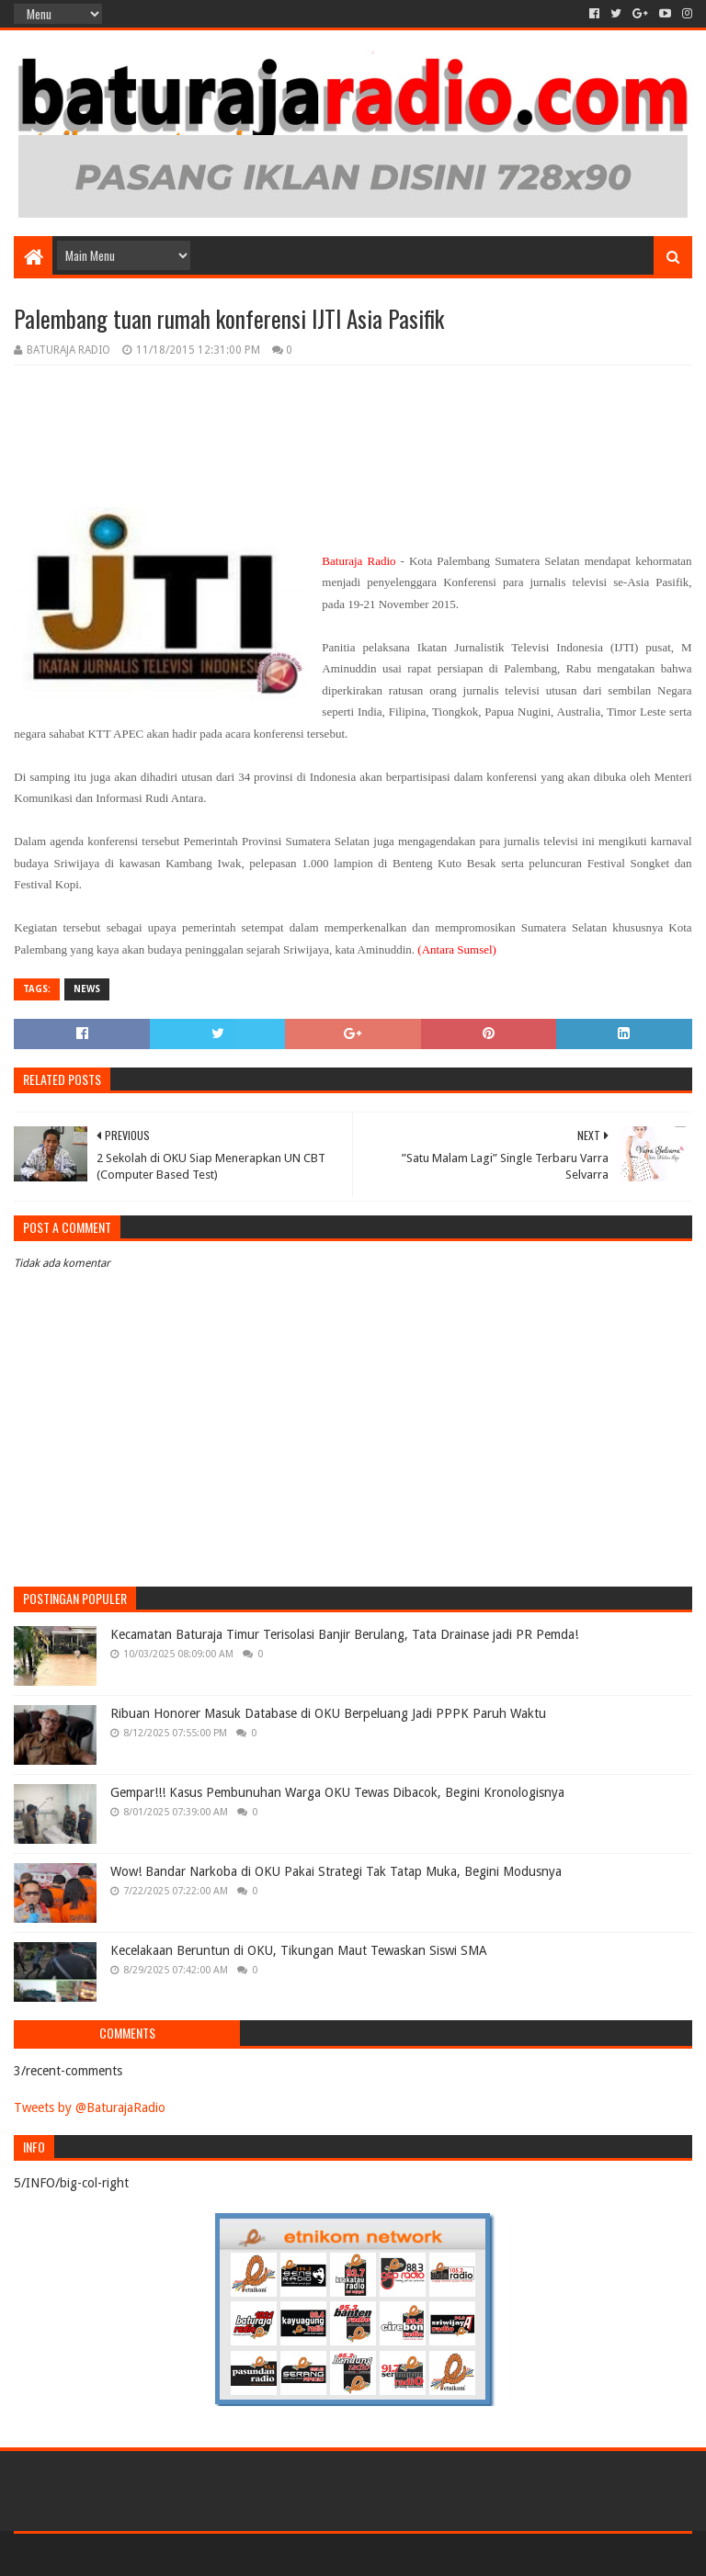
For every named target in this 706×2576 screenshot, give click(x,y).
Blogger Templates (221, 2554)
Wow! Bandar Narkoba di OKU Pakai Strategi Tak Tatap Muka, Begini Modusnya (336, 1871)
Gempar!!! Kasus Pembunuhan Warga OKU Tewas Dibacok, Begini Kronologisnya (337, 1792)
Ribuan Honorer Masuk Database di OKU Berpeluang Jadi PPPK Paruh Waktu (328, 1713)
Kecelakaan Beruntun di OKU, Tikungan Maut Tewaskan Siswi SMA (298, 1950)
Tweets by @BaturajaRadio (89, 2107)
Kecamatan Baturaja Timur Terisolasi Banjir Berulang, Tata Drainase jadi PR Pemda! (344, 1634)
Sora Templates (115, 2554)
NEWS (87, 989)
